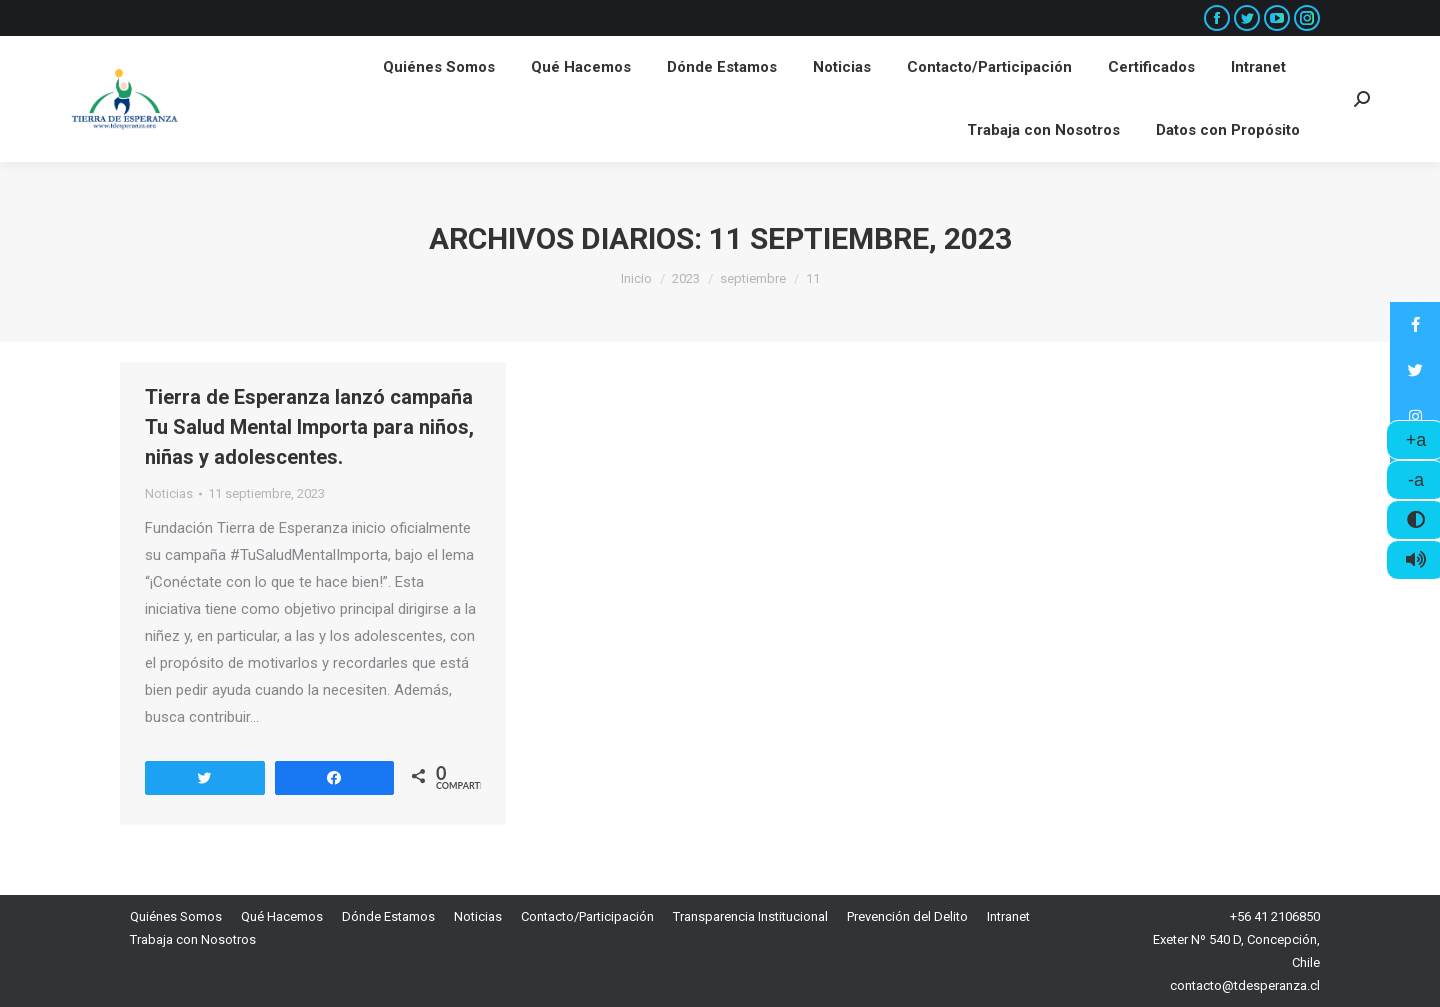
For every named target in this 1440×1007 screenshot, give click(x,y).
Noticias (169, 493)
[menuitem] (439, 67)
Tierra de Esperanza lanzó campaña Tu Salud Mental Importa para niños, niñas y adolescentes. (309, 427)
